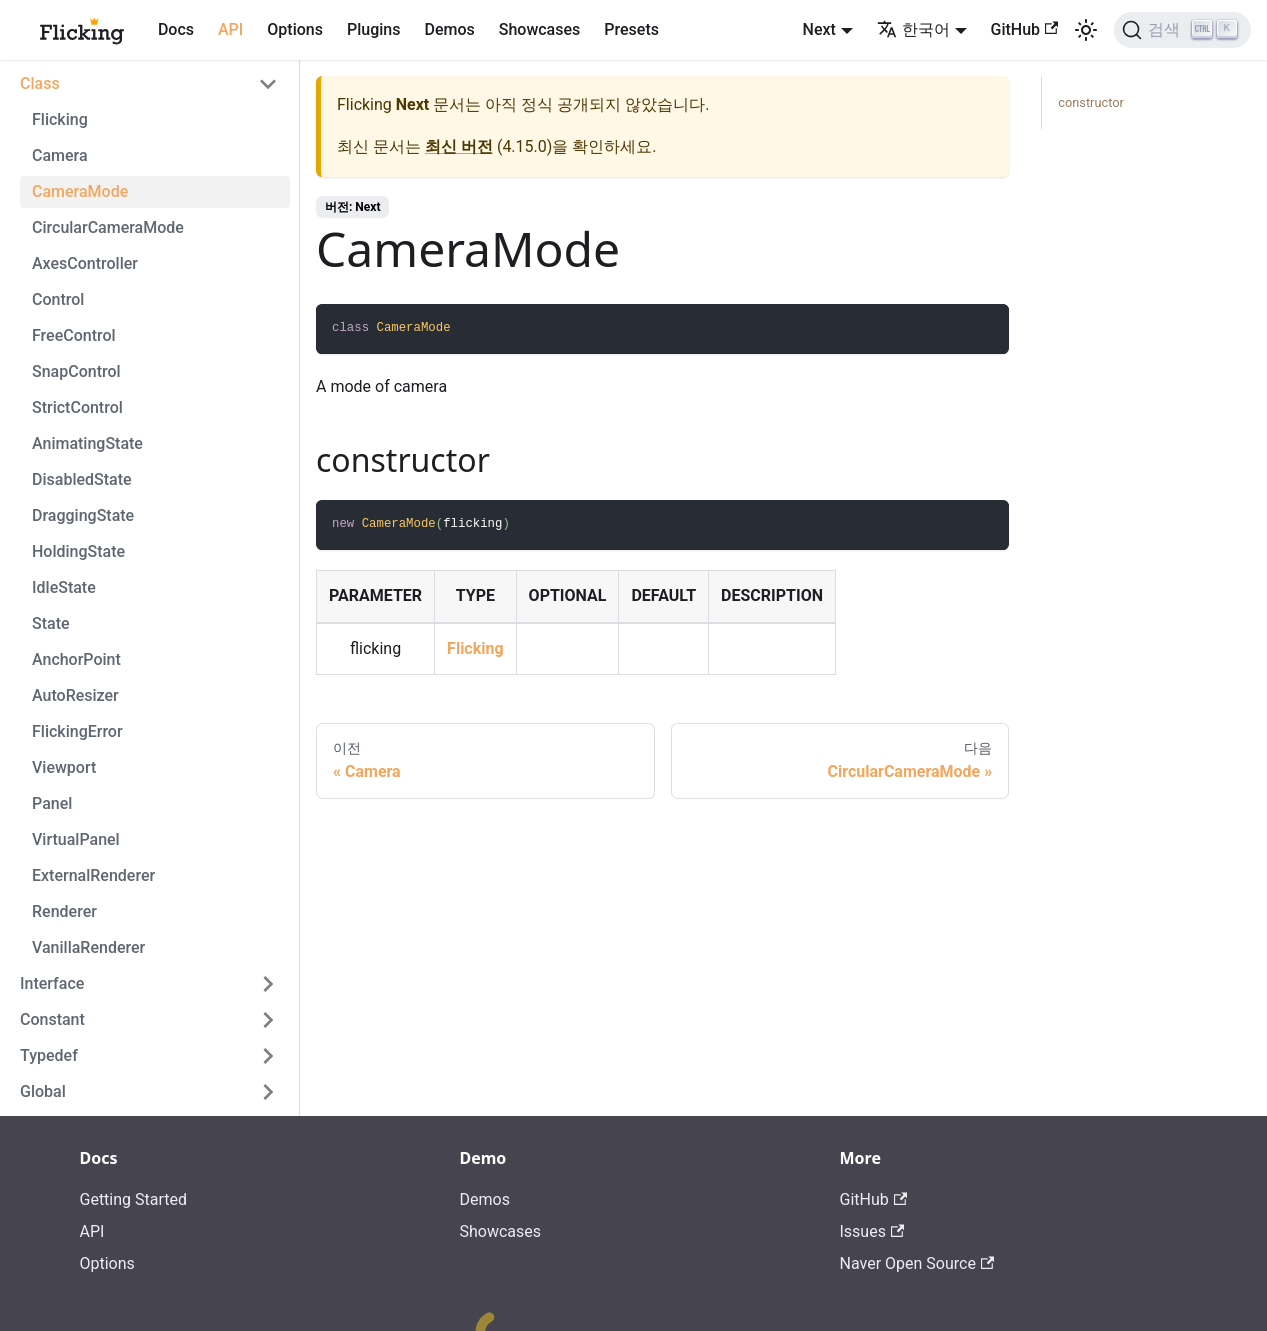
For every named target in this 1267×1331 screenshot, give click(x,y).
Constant (52, 1019)
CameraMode (80, 191)
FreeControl (74, 335)
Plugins (373, 29)
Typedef (49, 1055)
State (51, 623)
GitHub (1025, 29)
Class (40, 83)
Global (43, 1091)
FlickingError (77, 731)
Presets (631, 29)
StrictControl (77, 407)
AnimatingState (87, 443)
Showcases (540, 29)
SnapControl (76, 371)
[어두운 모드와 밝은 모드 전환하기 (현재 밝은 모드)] (1086, 30)
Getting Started (134, 1199)
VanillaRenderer (88, 947)
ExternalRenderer (93, 875)
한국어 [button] (913, 29)
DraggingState (83, 515)
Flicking (60, 119)
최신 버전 (459, 146)
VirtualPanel (76, 839)
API (230, 29)
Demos (449, 29)
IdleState (64, 587)
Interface (52, 983)
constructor (1091, 102)
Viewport (64, 767)
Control (58, 299)
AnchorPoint (76, 659)
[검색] (1182, 30)
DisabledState (82, 479)
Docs (176, 29)
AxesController (85, 263)
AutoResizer (75, 695)
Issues (872, 1231)
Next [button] (819, 29)
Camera (60, 155)
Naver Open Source (917, 1263)
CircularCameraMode (108, 227)
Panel (52, 803)
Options (295, 29)
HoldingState (78, 551)
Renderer (64, 911)
